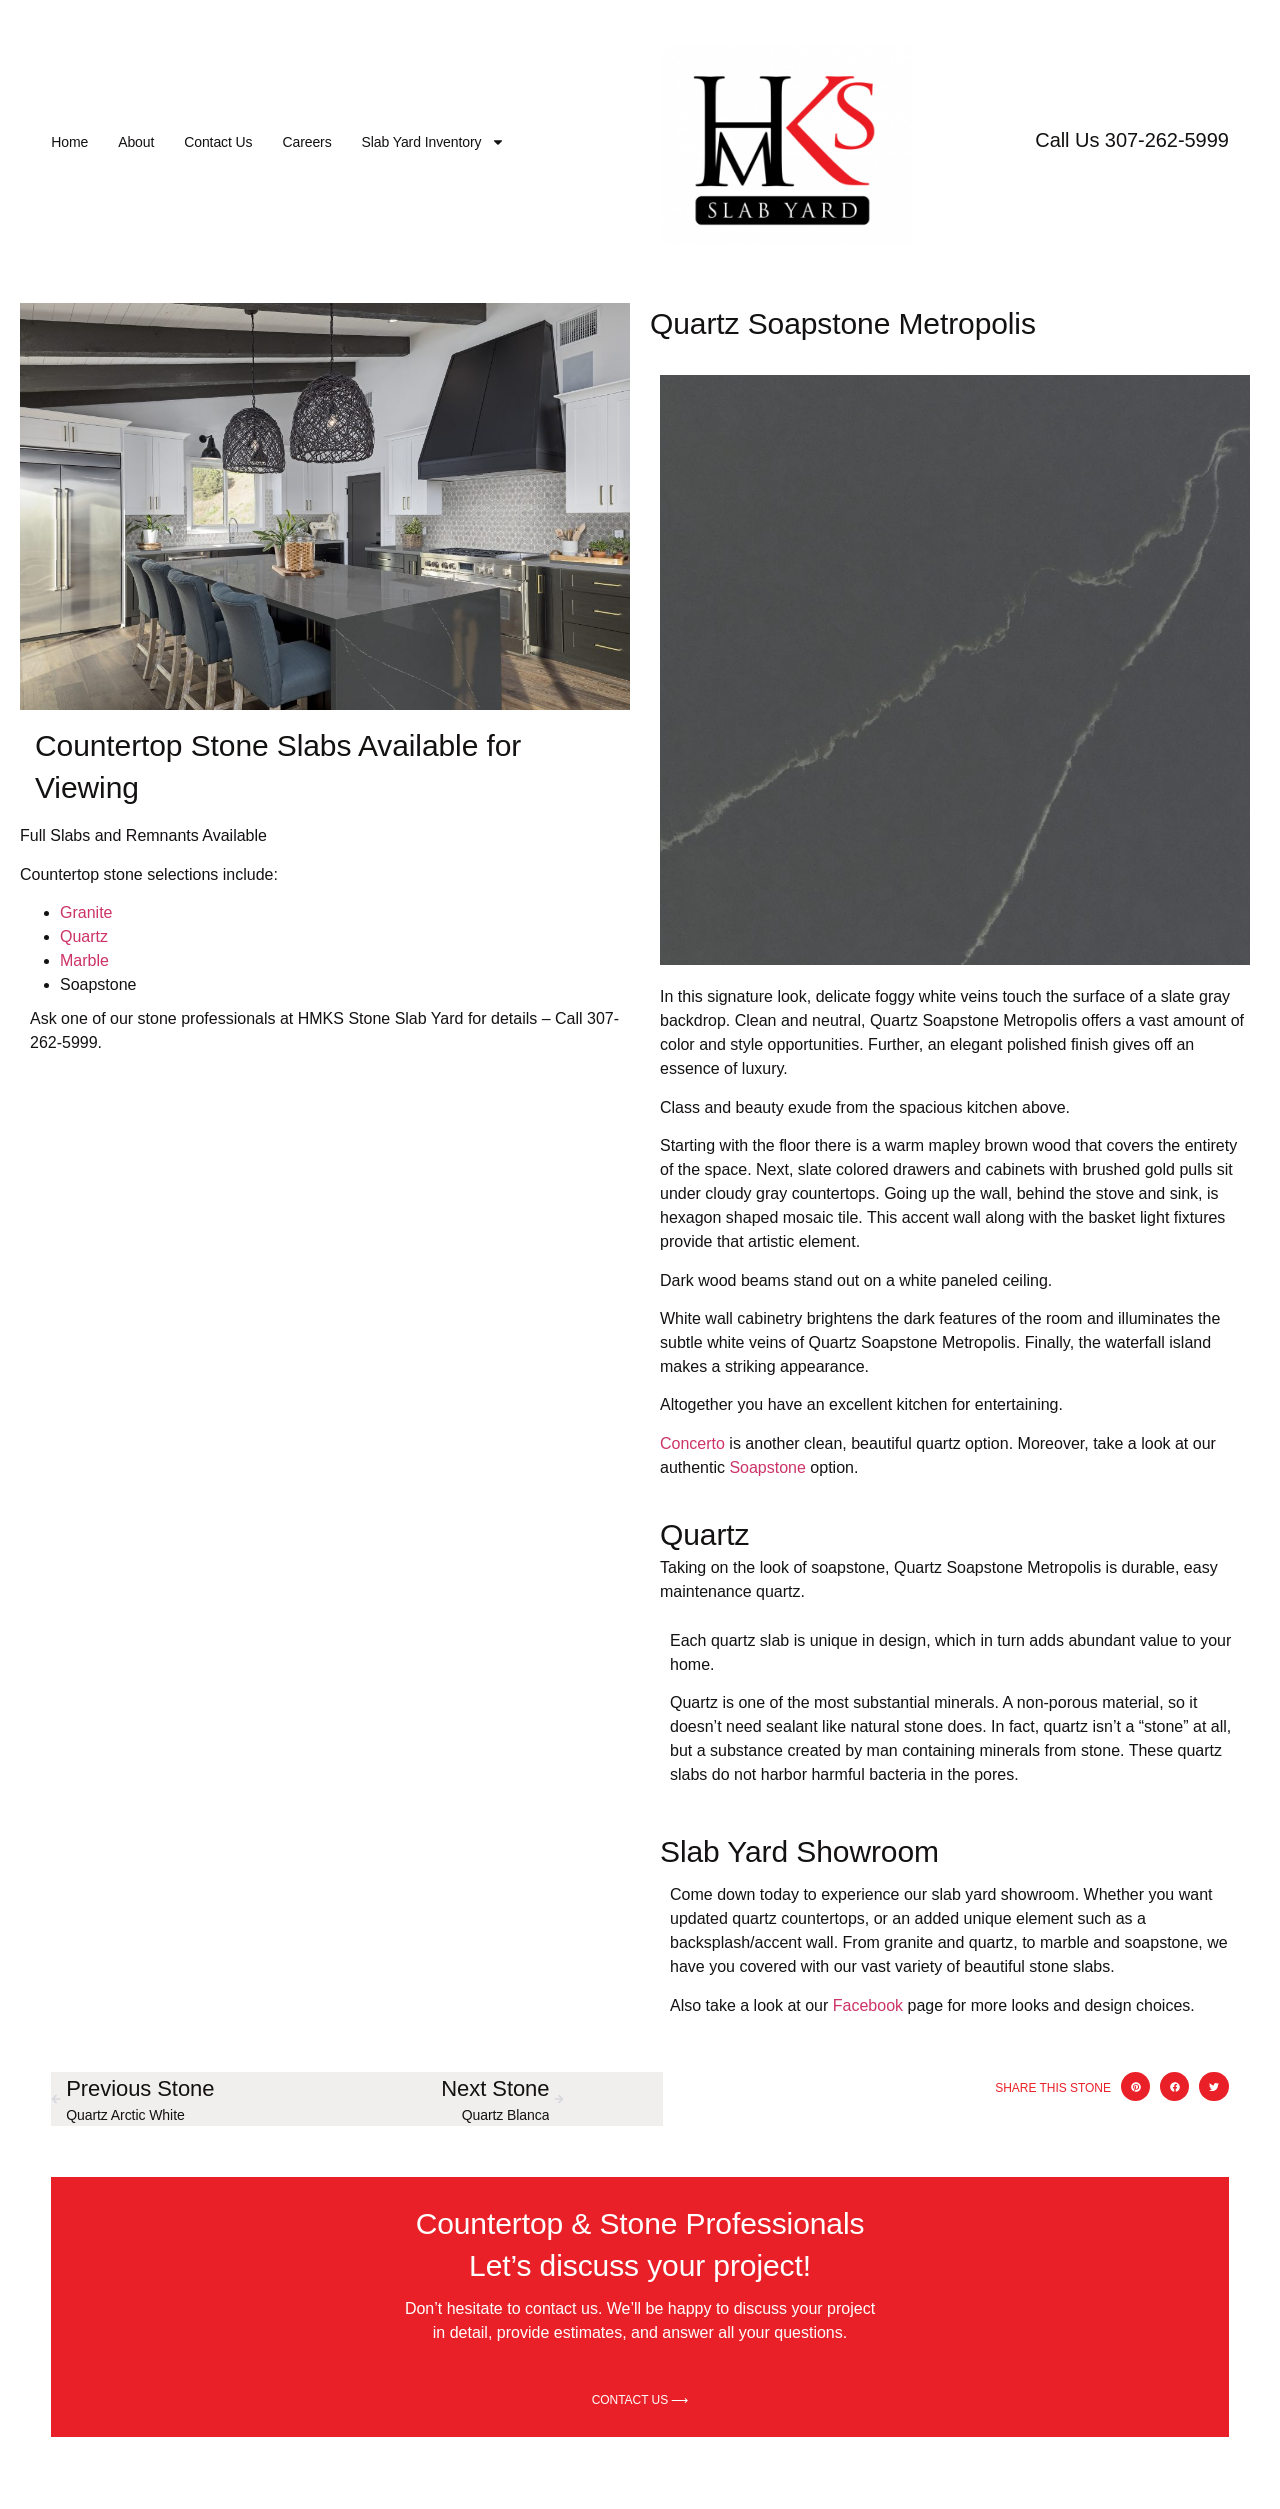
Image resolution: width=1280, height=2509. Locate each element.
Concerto (692, 1443)
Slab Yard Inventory (434, 142)
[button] (1135, 2086)
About (136, 142)
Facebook (868, 2005)
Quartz (84, 936)
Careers (306, 142)
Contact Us (218, 142)
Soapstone (767, 1467)
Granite (86, 912)
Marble (84, 960)
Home (69, 142)
